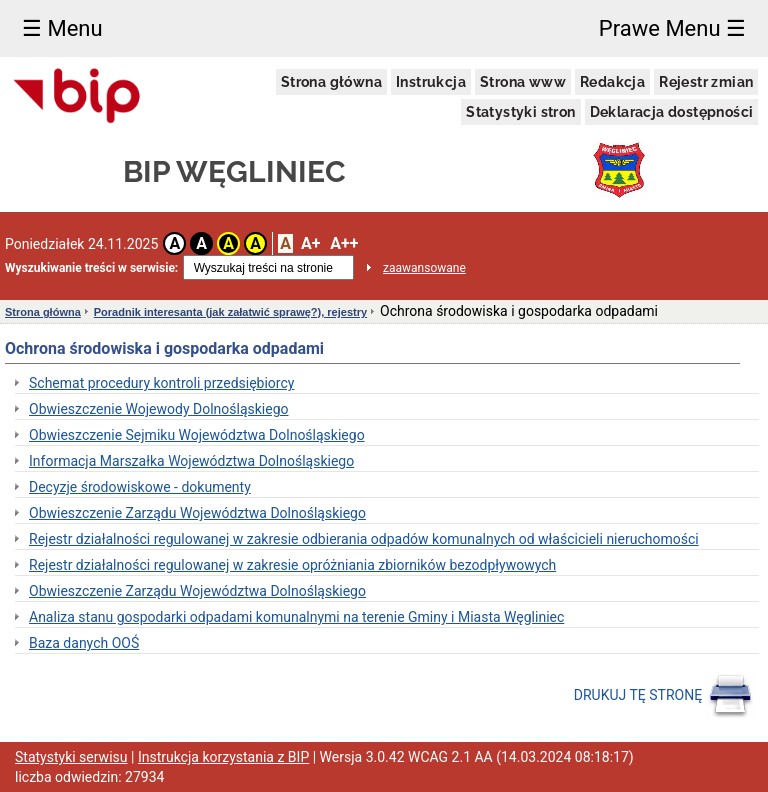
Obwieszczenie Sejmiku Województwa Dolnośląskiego (197, 435)
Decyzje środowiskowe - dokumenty (140, 487)
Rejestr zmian (706, 82)
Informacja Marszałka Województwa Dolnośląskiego (191, 461)
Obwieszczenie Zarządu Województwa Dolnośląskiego (197, 513)
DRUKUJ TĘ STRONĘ (663, 696)
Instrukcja (431, 82)
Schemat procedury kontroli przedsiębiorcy (161, 383)
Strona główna (331, 82)
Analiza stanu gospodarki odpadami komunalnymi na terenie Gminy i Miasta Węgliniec (296, 617)
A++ (344, 243)
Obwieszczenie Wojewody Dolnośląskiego (159, 409)
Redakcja (612, 82)
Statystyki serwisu (71, 757)
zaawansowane (424, 268)
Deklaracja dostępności (672, 112)
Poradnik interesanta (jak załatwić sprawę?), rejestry (230, 312)
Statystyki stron (520, 112)
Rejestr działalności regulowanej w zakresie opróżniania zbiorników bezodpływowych (292, 565)
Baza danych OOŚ (84, 643)
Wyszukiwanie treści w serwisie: (91, 268)
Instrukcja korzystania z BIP (223, 757)
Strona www (523, 82)
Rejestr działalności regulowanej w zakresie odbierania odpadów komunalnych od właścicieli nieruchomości (364, 539)
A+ (310, 243)
